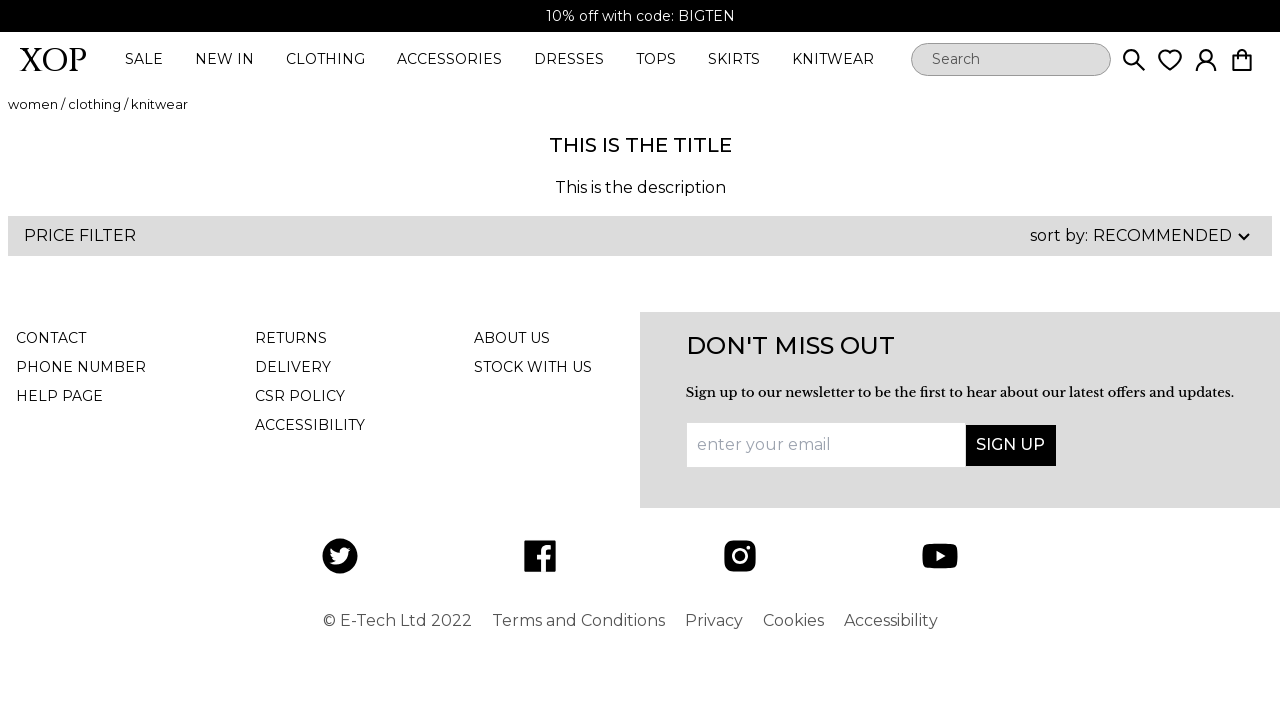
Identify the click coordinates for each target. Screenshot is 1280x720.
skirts (734, 59)
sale (144, 59)
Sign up (1010, 444)
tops (656, 59)
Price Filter (80, 235)
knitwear (833, 59)
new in (224, 59)
